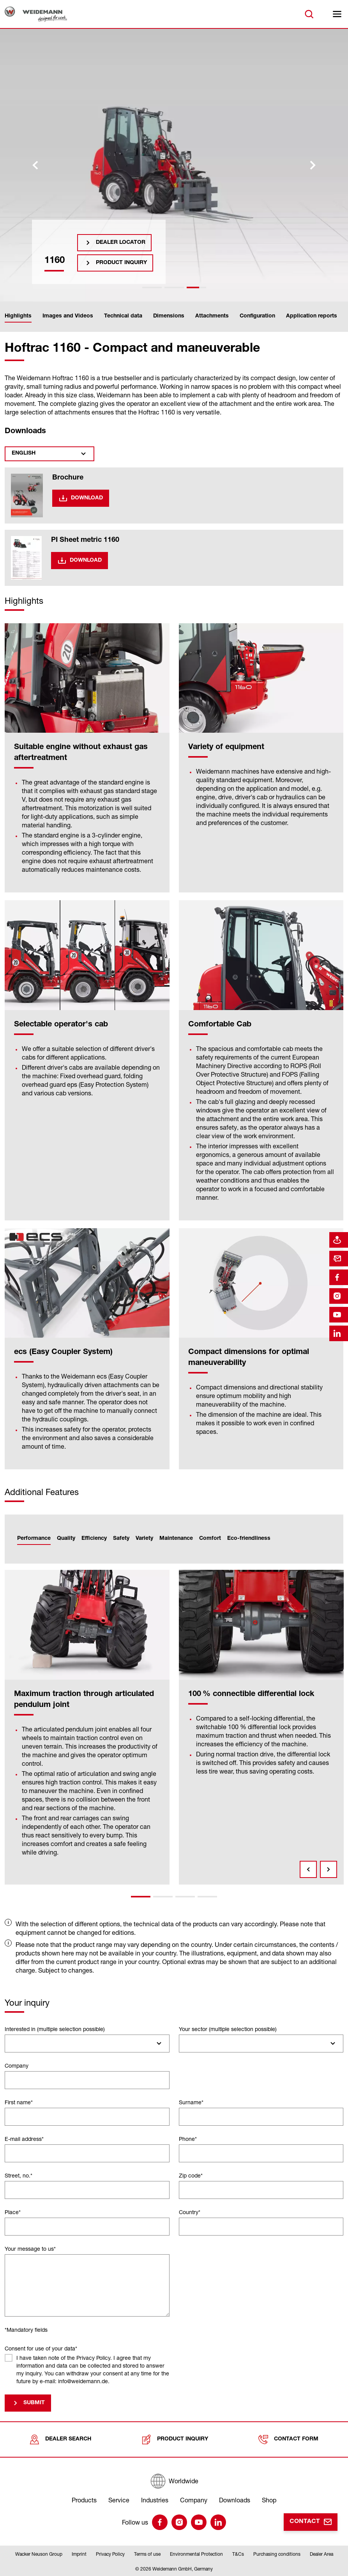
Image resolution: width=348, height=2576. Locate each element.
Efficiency (94, 1538)
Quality (66, 1538)
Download (87, 498)
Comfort (210, 1538)
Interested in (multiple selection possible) (55, 2029)
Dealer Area (321, 2554)
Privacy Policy (110, 2554)
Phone (188, 2138)
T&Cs (238, 2554)
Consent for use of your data (41, 2348)
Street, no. (18, 2175)
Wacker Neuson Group (38, 2554)
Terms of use (147, 2554)
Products (84, 2500)
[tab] (152, 287)
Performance (34, 1538)
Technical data (123, 316)
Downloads (234, 2500)
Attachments (212, 316)
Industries (154, 2500)
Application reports (311, 316)
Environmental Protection (196, 2554)
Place (13, 2212)
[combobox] (87, 2043)
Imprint (79, 2554)
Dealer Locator (120, 242)
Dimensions (168, 316)
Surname (191, 2102)
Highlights (18, 316)
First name (19, 2102)
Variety (144, 1538)
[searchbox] (11, 2043)
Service (118, 2500)
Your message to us (30, 2248)
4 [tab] (207, 1896)
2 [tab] (163, 1896)
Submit (34, 2403)
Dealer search (60, 2439)
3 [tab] (185, 1896)
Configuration (257, 316)
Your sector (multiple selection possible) (228, 2029)
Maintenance (176, 1538)
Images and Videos (67, 316)
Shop (269, 2500)
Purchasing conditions (276, 2554)
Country (189, 2212)
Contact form (288, 2439)
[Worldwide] (174, 2481)
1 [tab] (140, 1896)
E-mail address (24, 2138)
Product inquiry (121, 263)
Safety (121, 1538)
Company (16, 2065)
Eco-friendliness (248, 1538)
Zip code (191, 2175)
